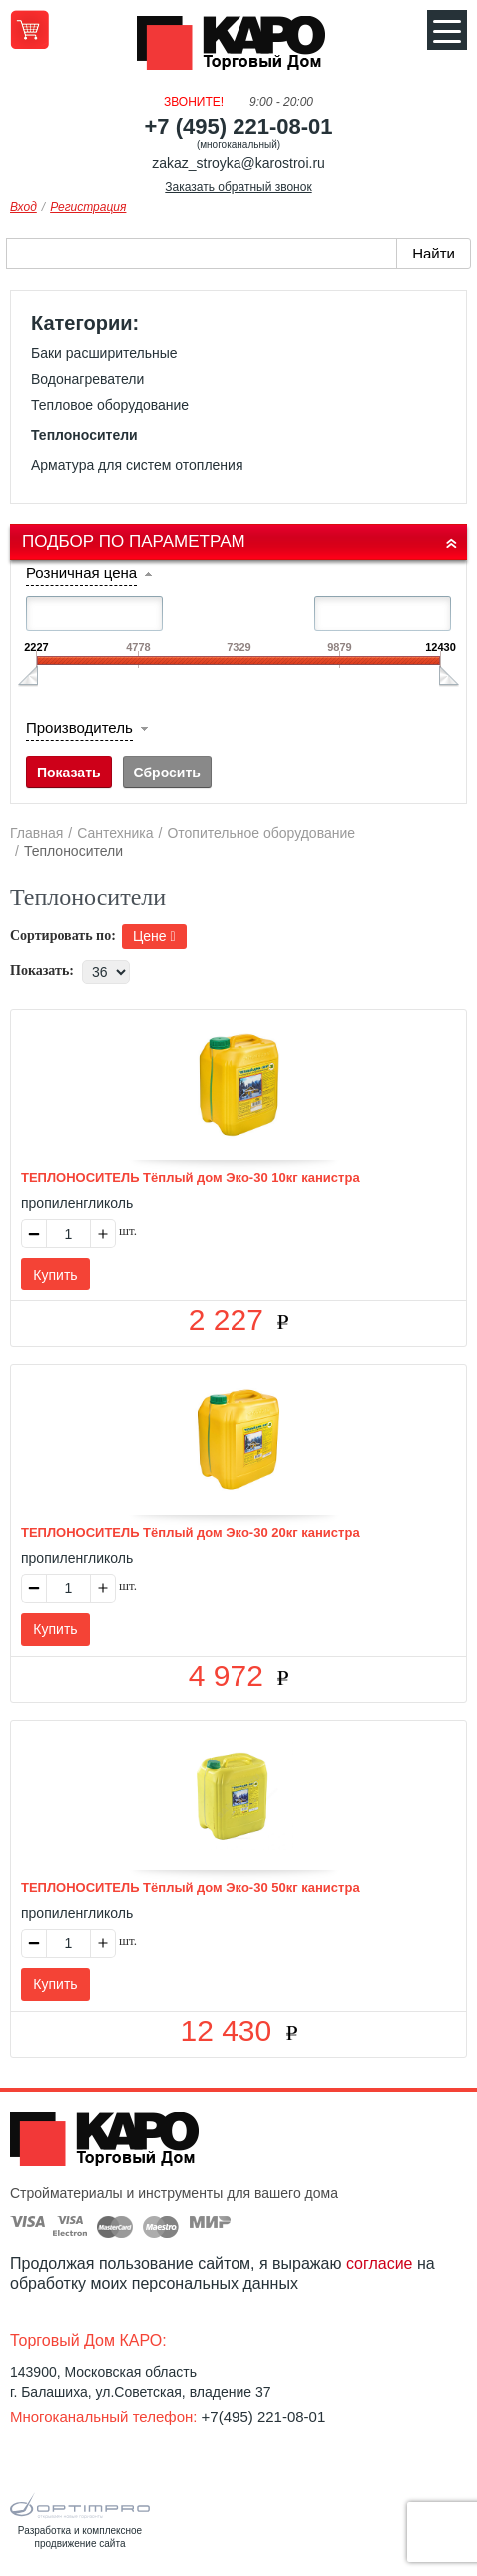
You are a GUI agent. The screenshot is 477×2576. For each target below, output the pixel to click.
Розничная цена (81, 572)
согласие (379, 2263)
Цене (154, 936)
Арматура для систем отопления (136, 465)
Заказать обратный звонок (238, 187)
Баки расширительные (104, 353)
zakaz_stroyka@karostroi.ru (238, 163)
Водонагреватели (87, 379)
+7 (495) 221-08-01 (239, 126)
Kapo (238, 49)
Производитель (79, 727)
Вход (23, 207)
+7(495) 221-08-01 (264, 2416)
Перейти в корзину (29, 29)
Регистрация (88, 207)
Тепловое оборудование (110, 405)
